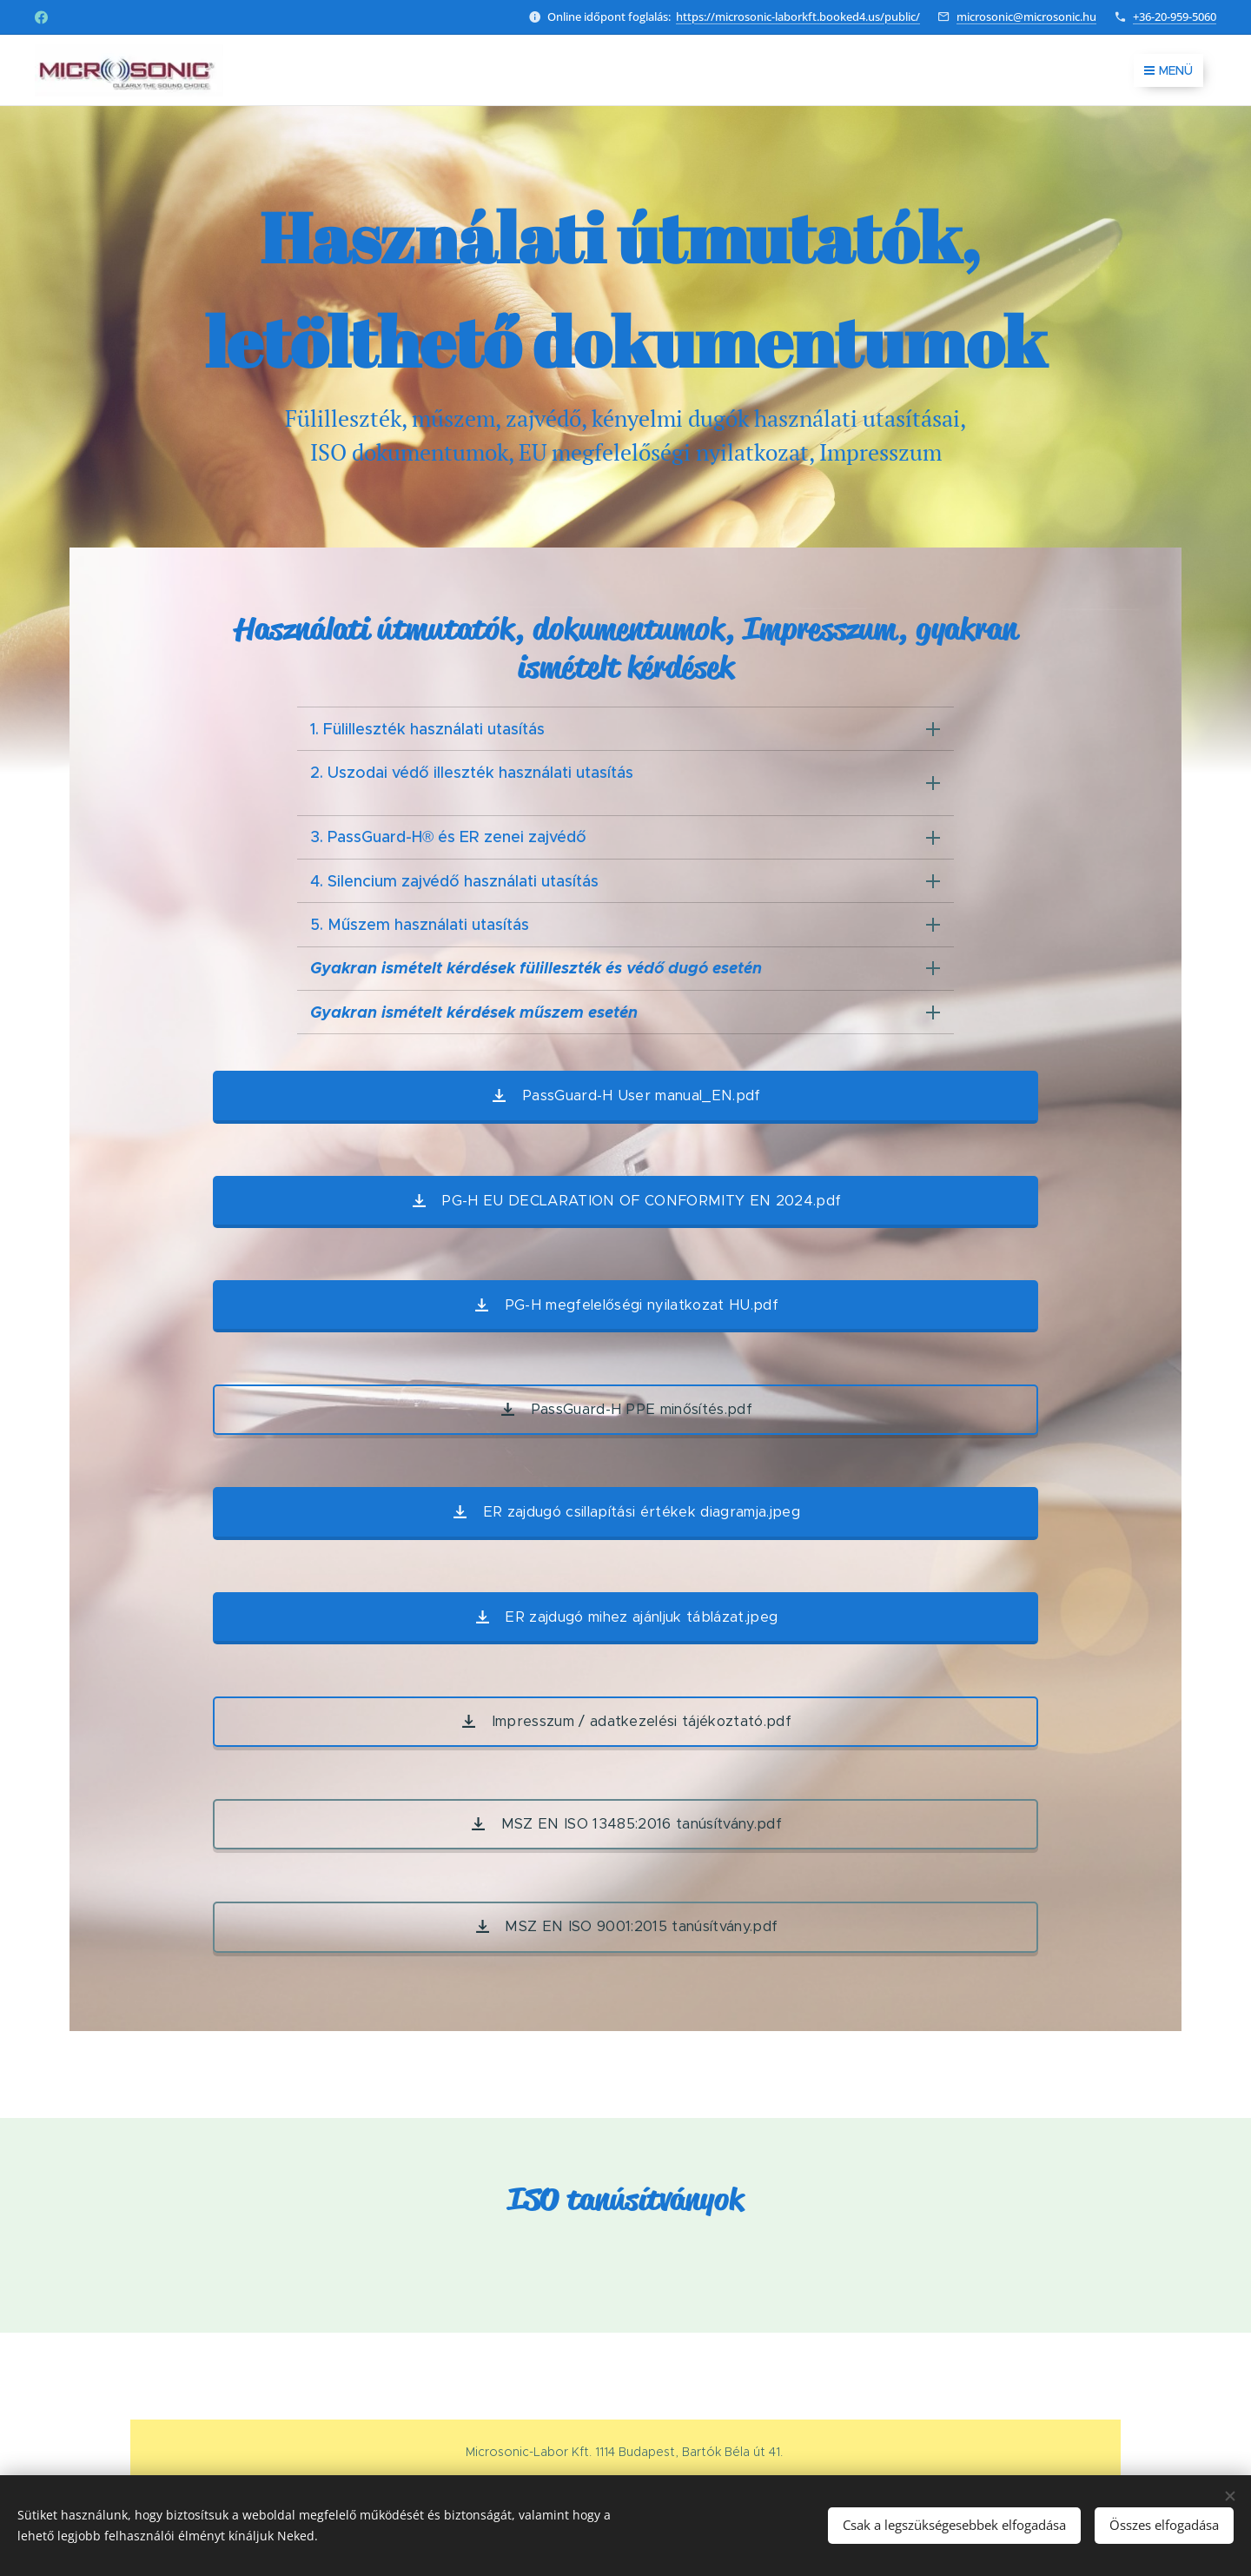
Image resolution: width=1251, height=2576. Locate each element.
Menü (1168, 70)
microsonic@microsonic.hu (1026, 16)
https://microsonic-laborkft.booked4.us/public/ (798, 16)
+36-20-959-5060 (1174, 16)
